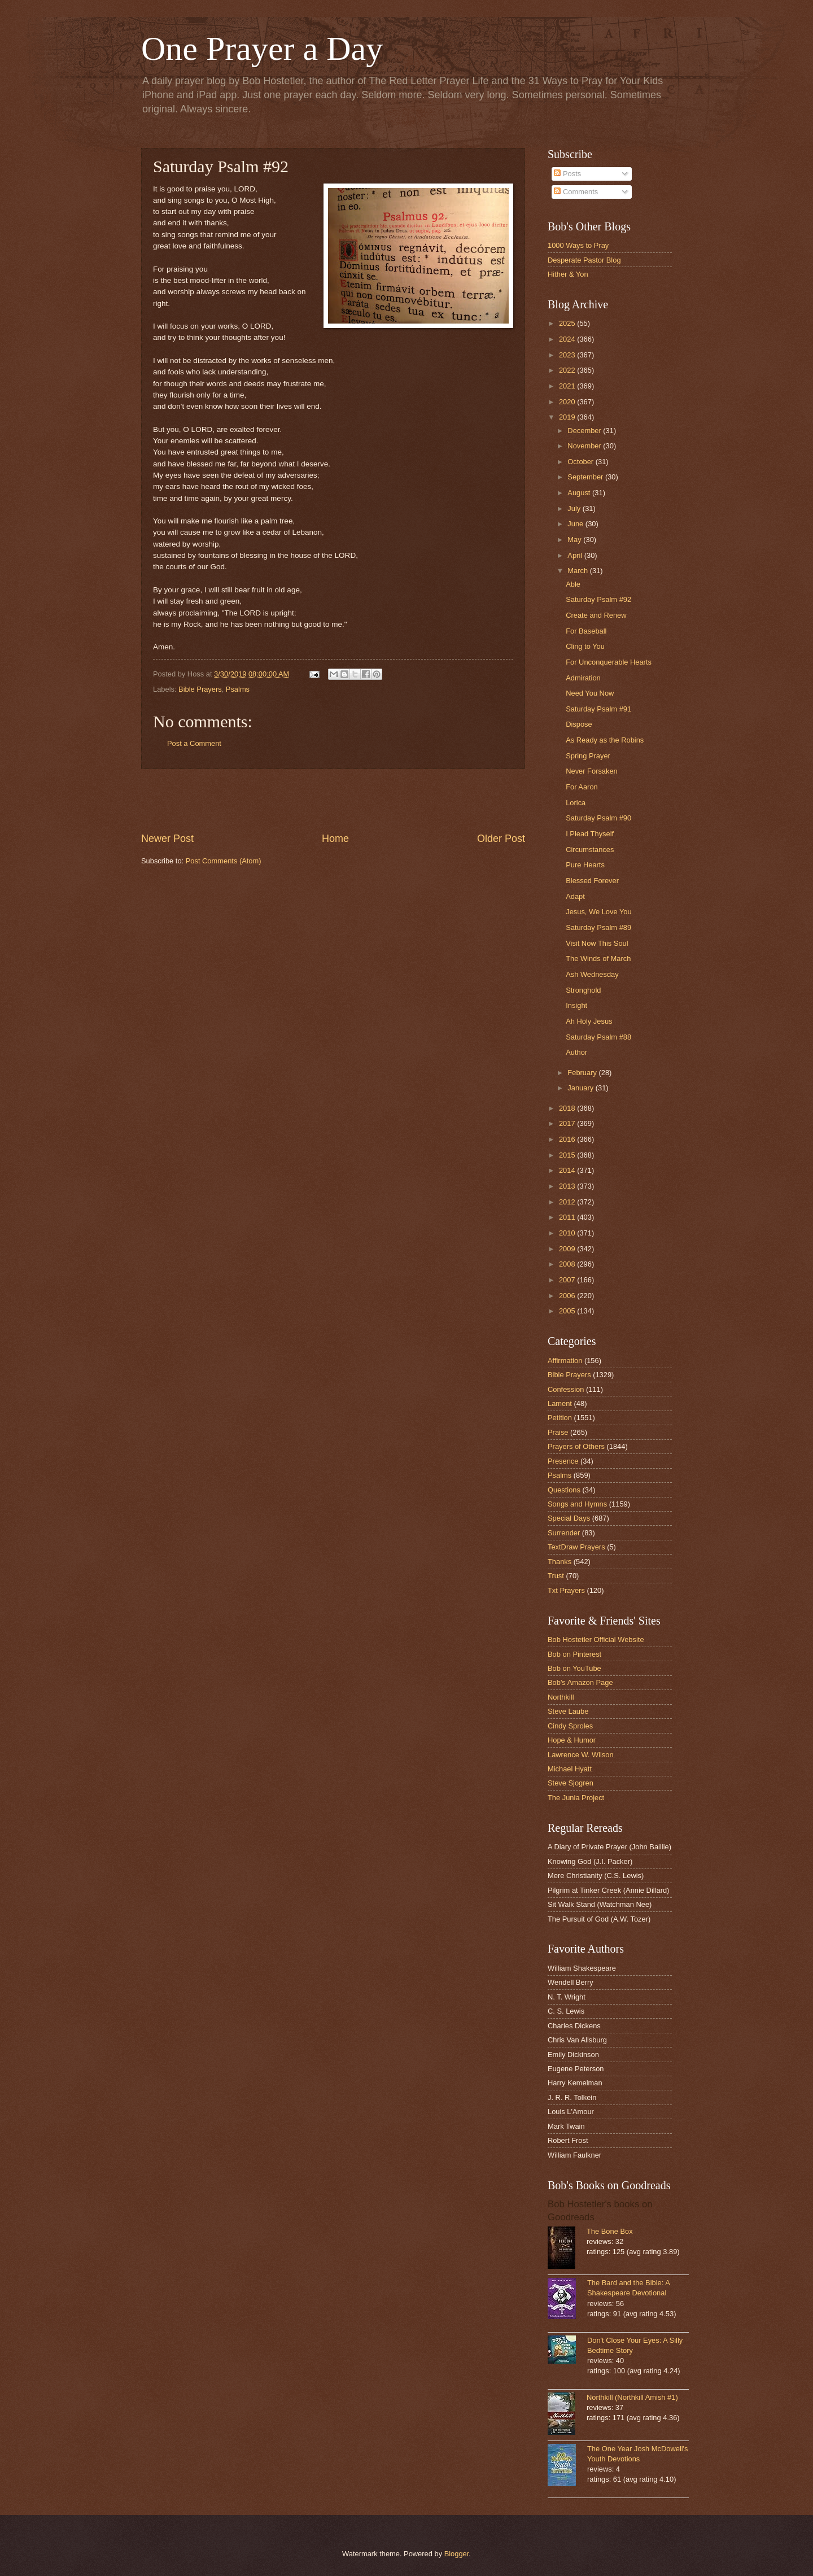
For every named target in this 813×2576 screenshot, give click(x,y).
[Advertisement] (333, 800)
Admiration (583, 678)
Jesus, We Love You (598, 911)
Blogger (456, 2553)
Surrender (564, 1533)
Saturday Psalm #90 (598, 818)
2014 (568, 1170)
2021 (568, 386)
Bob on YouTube (574, 1668)
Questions (564, 1490)
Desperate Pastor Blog (584, 260)
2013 (568, 1186)
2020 (568, 402)
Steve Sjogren (570, 1783)
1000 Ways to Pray (578, 245)
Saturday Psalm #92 (598, 599)
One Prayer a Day (262, 48)
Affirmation (565, 1360)
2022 (568, 370)
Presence (563, 1461)
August (579, 492)
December (585, 430)
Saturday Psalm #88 (598, 1037)
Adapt (575, 896)
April (575, 555)
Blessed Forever (592, 880)
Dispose (579, 724)
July (574, 508)
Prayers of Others (576, 1446)
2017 (568, 1123)
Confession (566, 1389)
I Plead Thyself (590, 833)
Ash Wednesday (592, 974)
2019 (568, 417)
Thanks (559, 1561)
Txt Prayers (566, 1590)
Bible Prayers (200, 689)
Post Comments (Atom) (223, 861)
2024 (568, 339)
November (585, 446)
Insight (576, 1005)
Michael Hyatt (570, 1769)
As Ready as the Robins (605, 740)
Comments (576, 191)
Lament (560, 1403)
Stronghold (583, 990)
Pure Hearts (585, 865)
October (581, 461)
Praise (558, 1432)
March (578, 570)
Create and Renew (596, 615)
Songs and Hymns (577, 1504)
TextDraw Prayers (576, 1547)
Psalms (238, 689)
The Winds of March (598, 958)
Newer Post (167, 838)
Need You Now (590, 693)
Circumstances (590, 849)
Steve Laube (568, 1711)
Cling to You (585, 646)
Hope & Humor (572, 1740)
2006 (568, 1295)
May (575, 539)
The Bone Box (610, 2231)
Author (576, 1052)
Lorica (575, 802)
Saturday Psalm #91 (598, 709)
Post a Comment (194, 743)
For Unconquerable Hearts (609, 662)
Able (573, 584)
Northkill (561, 1697)
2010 (568, 1233)
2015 (568, 1155)
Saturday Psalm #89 (598, 927)
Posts (567, 173)
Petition (560, 1417)
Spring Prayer (588, 756)
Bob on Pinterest (574, 1654)
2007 (568, 1280)
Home (335, 838)
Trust (556, 1575)
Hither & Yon (568, 274)
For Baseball (586, 631)
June (576, 523)
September (586, 477)
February (582, 1072)
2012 (568, 1202)
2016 (568, 1139)
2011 (568, 1217)
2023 (568, 355)
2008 (568, 1264)
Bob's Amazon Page (580, 1682)
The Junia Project (576, 1797)
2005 (568, 1311)
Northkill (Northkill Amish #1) (632, 2397)
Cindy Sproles (570, 1726)
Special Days (569, 1518)
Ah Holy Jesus (589, 1021)
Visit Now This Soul (597, 943)
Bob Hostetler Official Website (596, 1639)
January (581, 1088)
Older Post (501, 838)
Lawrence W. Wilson (581, 1754)
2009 (568, 1249)
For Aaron (582, 787)
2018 (568, 1108)
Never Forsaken (592, 771)
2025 (568, 323)
